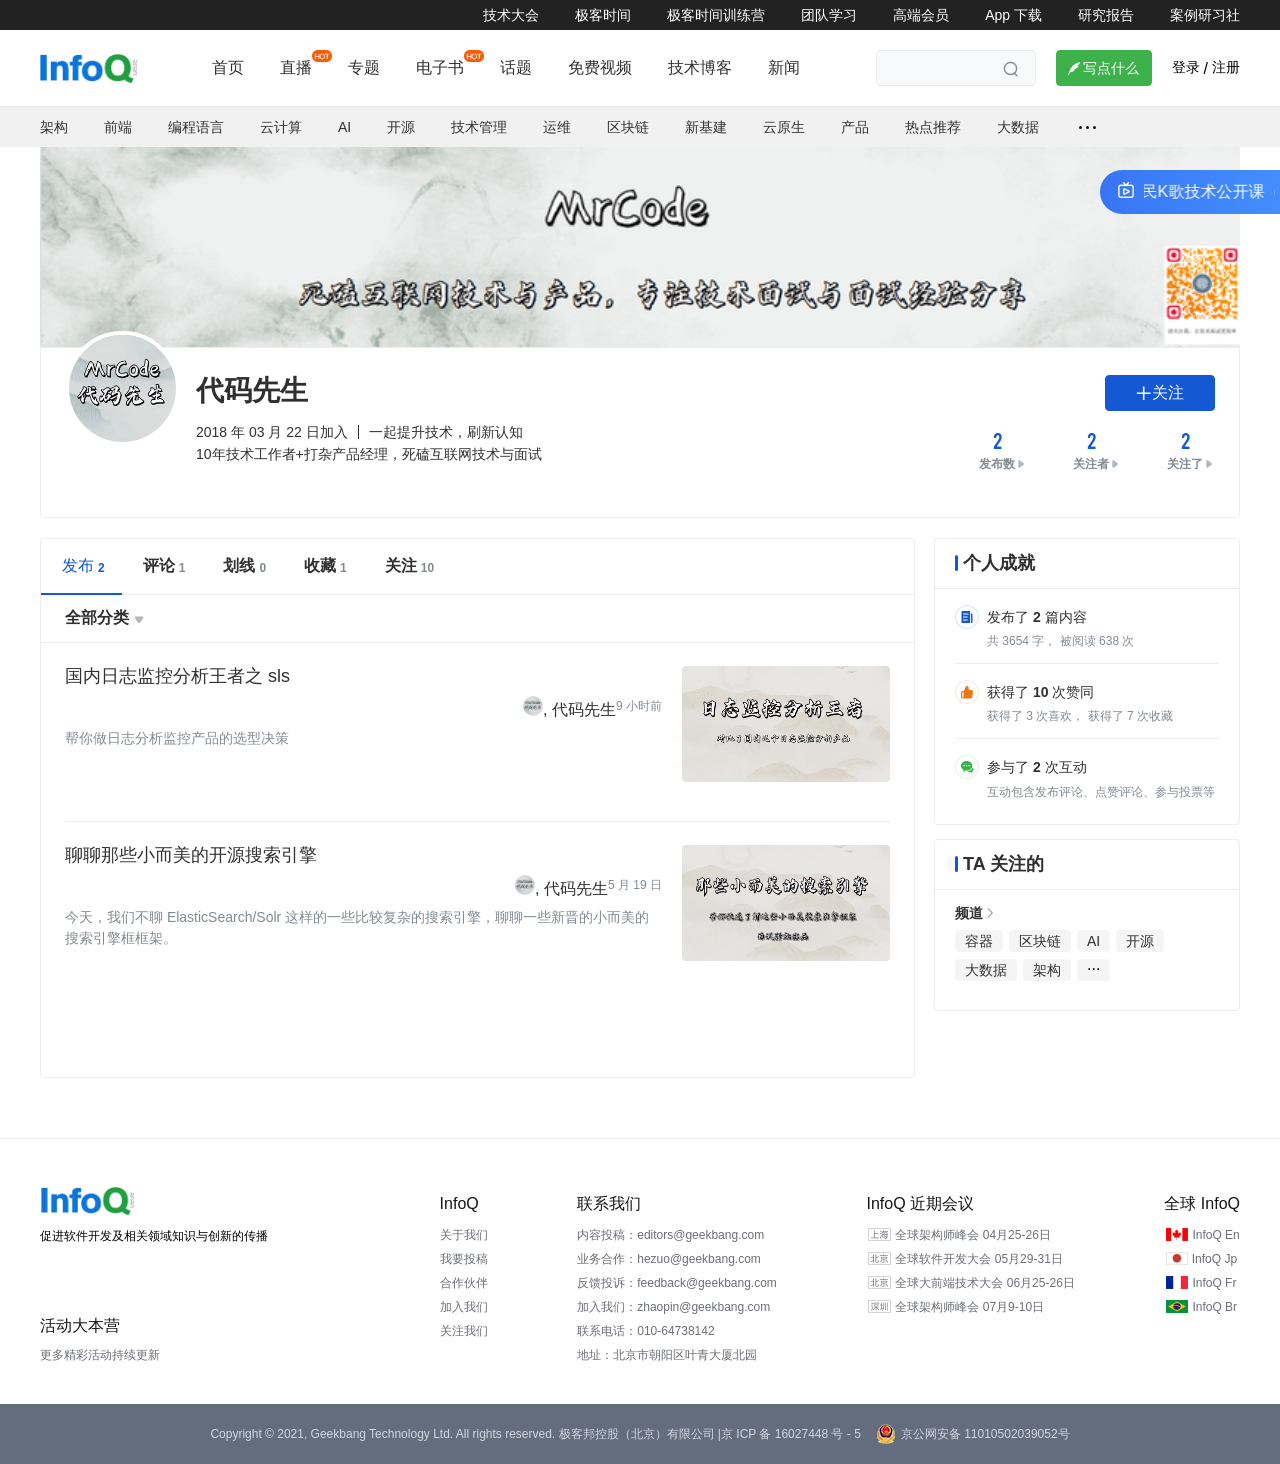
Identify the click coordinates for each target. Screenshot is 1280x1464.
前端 (118, 127)
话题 (516, 67)
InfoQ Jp (1214, 1259)
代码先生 (584, 709)
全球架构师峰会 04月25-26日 (972, 1235)
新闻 (784, 67)
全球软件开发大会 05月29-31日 (978, 1259)
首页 (228, 67)
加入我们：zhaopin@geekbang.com (673, 1307)
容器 (979, 941)
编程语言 (196, 127)
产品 (855, 127)
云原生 (784, 127)
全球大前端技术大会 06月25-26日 (984, 1283)
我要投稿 (464, 1259)
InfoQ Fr (1214, 1283)
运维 (557, 127)
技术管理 (479, 127)
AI (344, 127)
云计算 (281, 127)
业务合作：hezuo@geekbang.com (669, 1259)
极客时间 (603, 15)
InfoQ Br (1214, 1307)
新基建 (706, 127)
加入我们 (464, 1307)
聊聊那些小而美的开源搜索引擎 (191, 855)
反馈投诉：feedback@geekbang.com (677, 1283)
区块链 (628, 127)
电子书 (440, 67)
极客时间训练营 (716, 15)
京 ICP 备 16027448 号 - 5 (791, 1434)
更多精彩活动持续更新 (100, 1355)
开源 (401, 127)
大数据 (1018, 127)
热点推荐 (933, 127)
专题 (364, 67)
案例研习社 (1205, 15)
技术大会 (511, 15)
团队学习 (829, 15)
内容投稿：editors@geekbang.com (670, 1235)
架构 (54, 127)
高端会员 (921, 15)
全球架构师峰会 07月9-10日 (969, 1307)
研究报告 (1106, 15)
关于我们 (464, 1235)
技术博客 (700, 67)
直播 (296, 67)
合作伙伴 (464, 1283)
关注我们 (464, 1331)
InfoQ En (1215, 1235)
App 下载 (1013, 15)
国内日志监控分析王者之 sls (177, 676)
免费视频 (600, 67)
